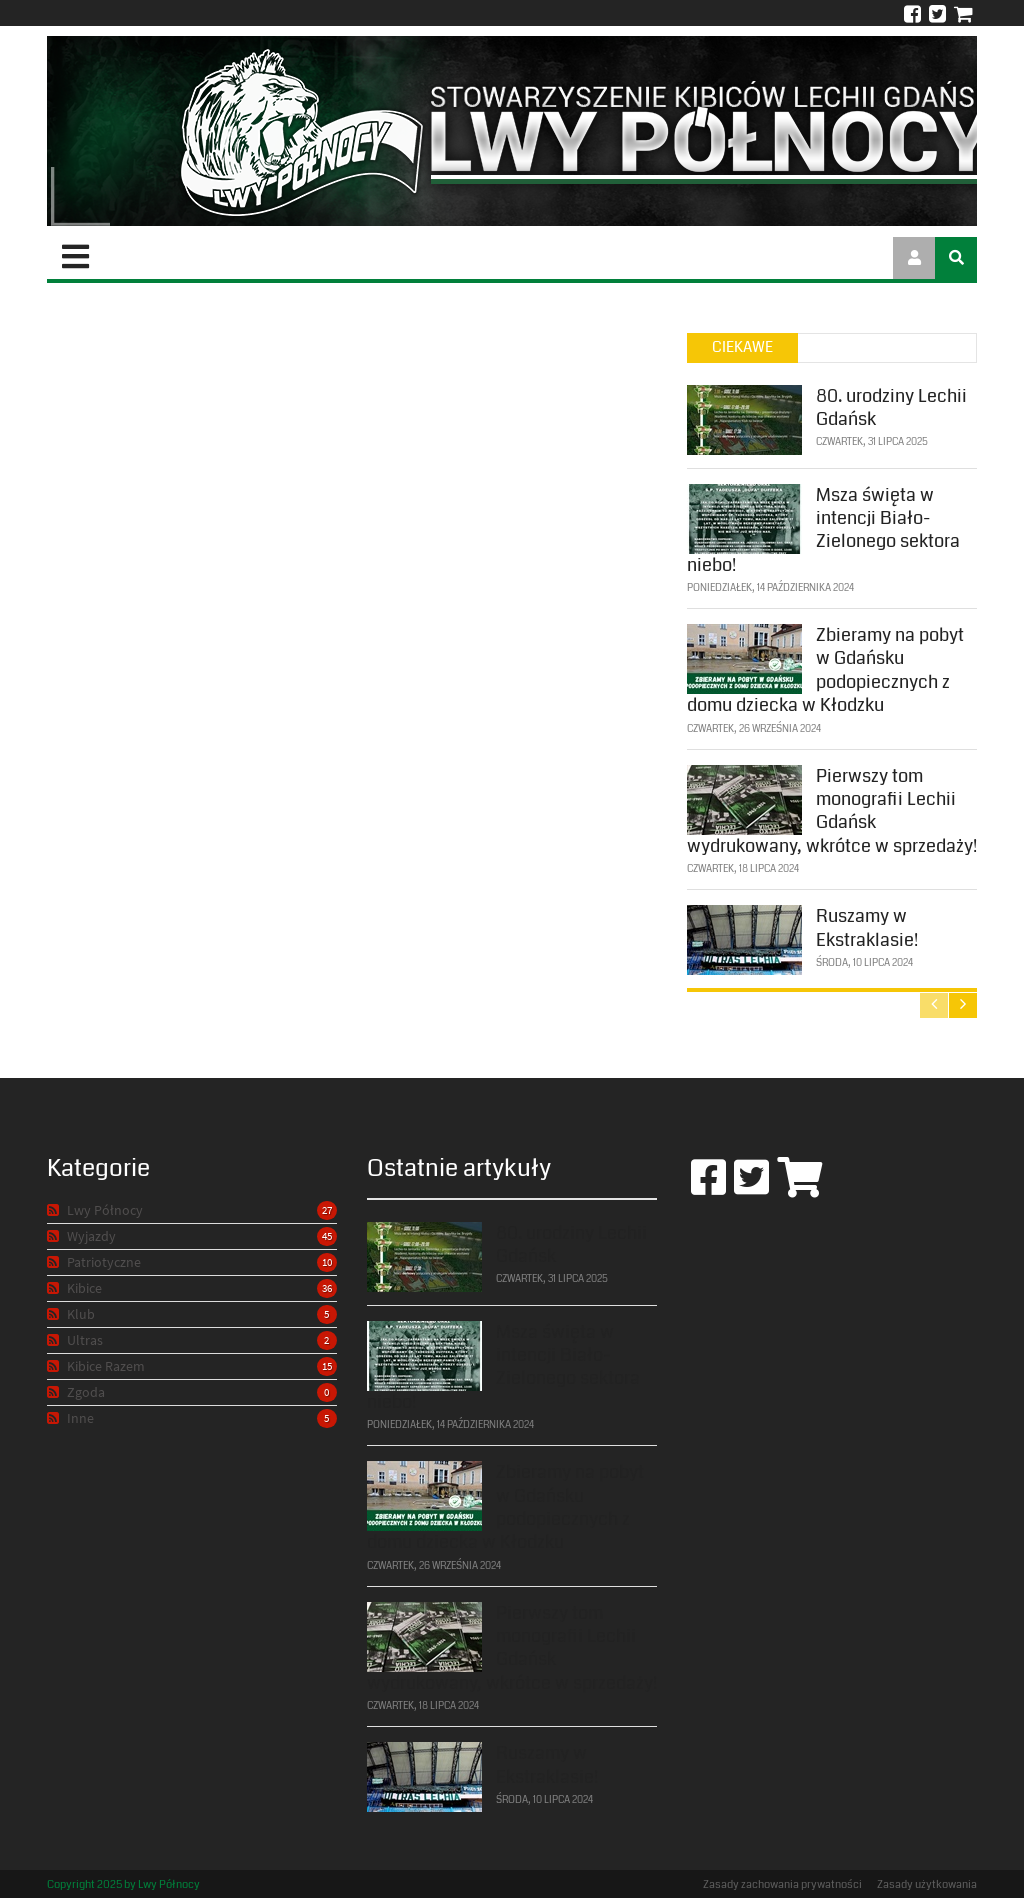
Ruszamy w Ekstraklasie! (867, 926)
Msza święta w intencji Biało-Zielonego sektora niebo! (823, 528)
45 (327, 1236)
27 (327, 1210)
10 (327, 1262)
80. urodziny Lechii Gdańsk (891, 405)
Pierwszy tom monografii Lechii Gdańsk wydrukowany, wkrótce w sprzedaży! (832, 809)
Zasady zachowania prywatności (782, 1884)
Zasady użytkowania (927, 1884)
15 (327, 1366)
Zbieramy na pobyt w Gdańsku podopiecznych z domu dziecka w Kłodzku (825, 668)
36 (327, 1288)
